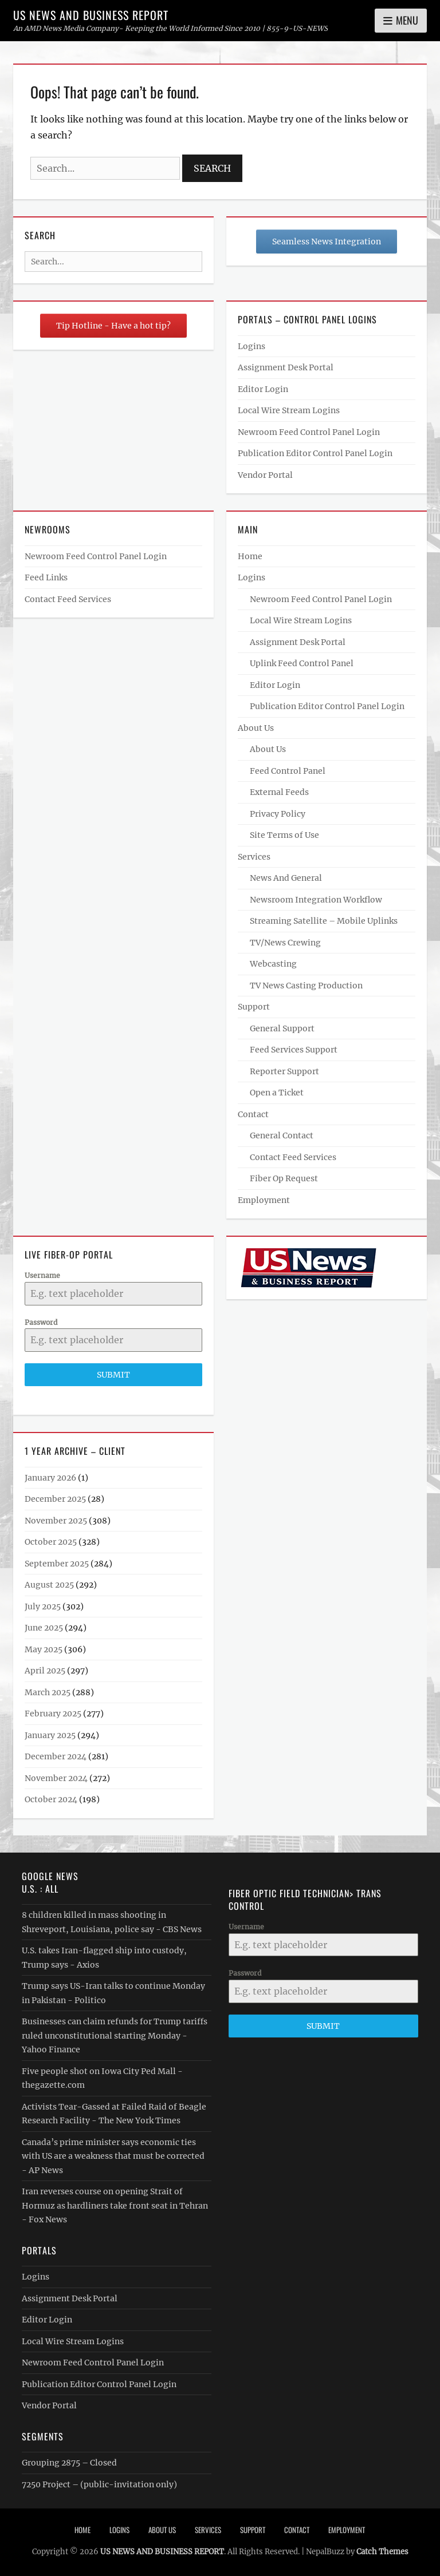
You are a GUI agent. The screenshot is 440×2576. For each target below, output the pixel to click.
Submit (113, 1375)
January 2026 (50, 1478)
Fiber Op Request (284, 1178)
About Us (256, 728)
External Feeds (279, 792)
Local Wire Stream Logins (289, 410)
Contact (253, 1114)
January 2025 (50, 1735)
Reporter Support (284, 1071)
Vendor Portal (265, 475)
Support (254, 1007)
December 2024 (56, 1756)
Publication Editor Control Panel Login (315, 453)
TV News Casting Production (306, 985)
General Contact (281, 1135)
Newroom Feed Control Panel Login (309, 432)
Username (42, 1275)
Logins (251, 346)
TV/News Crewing (285, 942)
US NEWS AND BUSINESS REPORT (90, 14)
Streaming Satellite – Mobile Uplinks (324, 921)
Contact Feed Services (68, 599)
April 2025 (45, 1670)
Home (250, 556)
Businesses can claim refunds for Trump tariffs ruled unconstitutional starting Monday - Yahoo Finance (114, 2035)
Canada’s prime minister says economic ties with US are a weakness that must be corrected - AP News (113, 2156)
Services (254, 857)
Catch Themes (382, 2552)
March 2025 (47, 1692)
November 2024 (56, 1778)
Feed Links (46, 577)
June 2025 (44, 1628)
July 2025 (43, 1606)
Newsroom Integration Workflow (316, 900)
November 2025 (56, 1520)
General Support (282, 1028)
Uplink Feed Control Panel (301, 663)
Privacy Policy (277, 814)
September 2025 (57, 1563)
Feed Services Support (293, 1049)
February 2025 (53, 1713)
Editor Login (263, 389)
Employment (264, 1200)
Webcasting (273, 964)
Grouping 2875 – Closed (69, 2463)
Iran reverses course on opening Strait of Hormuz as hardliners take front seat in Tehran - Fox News (115, 2205)
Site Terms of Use (284, 835)
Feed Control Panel (287, 771)
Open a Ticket (277, 1092)
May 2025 (43, 1649)
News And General (286, 878)
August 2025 (49, 1585)
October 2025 (51, 1542)
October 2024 (51, 1799)
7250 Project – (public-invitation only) (99, 2484)
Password (41, 1322)
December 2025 (55, 1499)
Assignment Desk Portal (285, 367)
